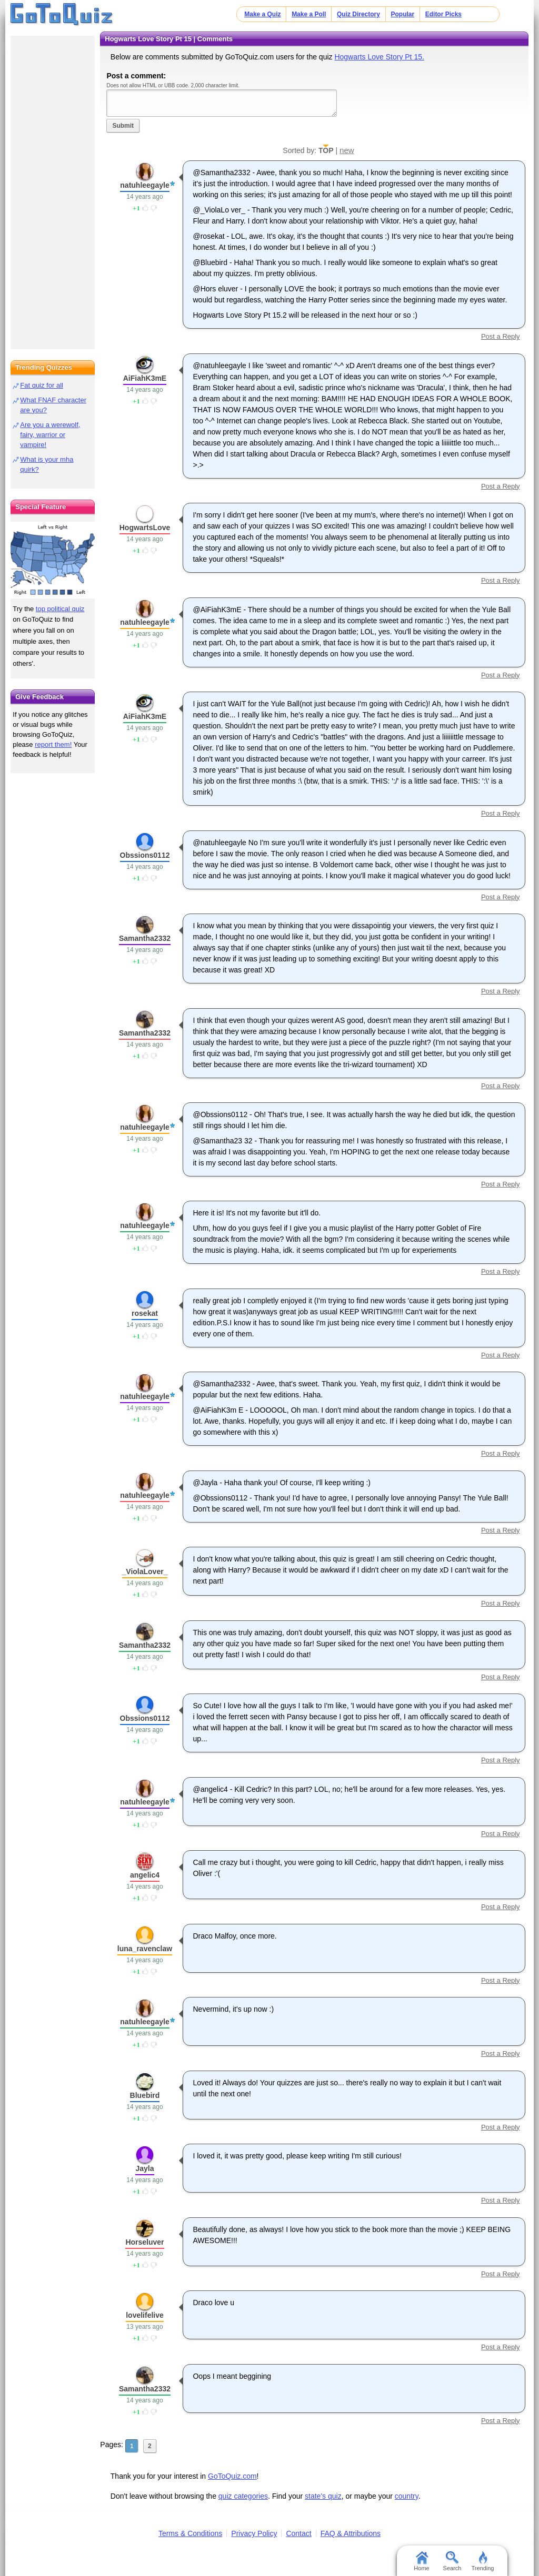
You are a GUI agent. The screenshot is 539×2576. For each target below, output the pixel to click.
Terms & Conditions (190, 2533)
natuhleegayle (144, 185)
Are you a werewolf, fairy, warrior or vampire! (50, 435)
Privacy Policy (254, 2533)
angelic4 (144, 1875)
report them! (53, 744)
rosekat (145, 1313)
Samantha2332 (145, 938)
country (406, 2496)
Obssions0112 (145, 855)
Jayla (144, 2168)
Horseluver (144, 2242)
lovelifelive (145, 2315)
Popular (403, 14)
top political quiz (60, 609)
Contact (298, 2533)
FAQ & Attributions (351, 2533)
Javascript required (221, 102)
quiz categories (243, 2496)
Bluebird (145, 2095)
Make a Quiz (262, 14)
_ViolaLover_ (145, 1571)
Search (452, 2561)
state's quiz (323, 2496)
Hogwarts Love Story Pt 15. (379, 57)
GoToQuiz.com (232, 2476)
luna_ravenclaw (144, 1948)
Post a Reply (500, 336)
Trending (482, 2561)
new (347, 150)
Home (421, 2561)
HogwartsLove (144, 527)
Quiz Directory (358, 14)
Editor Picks (443, 14)
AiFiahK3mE (144, 378)
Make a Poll (309, 14)
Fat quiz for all (41, 385)
